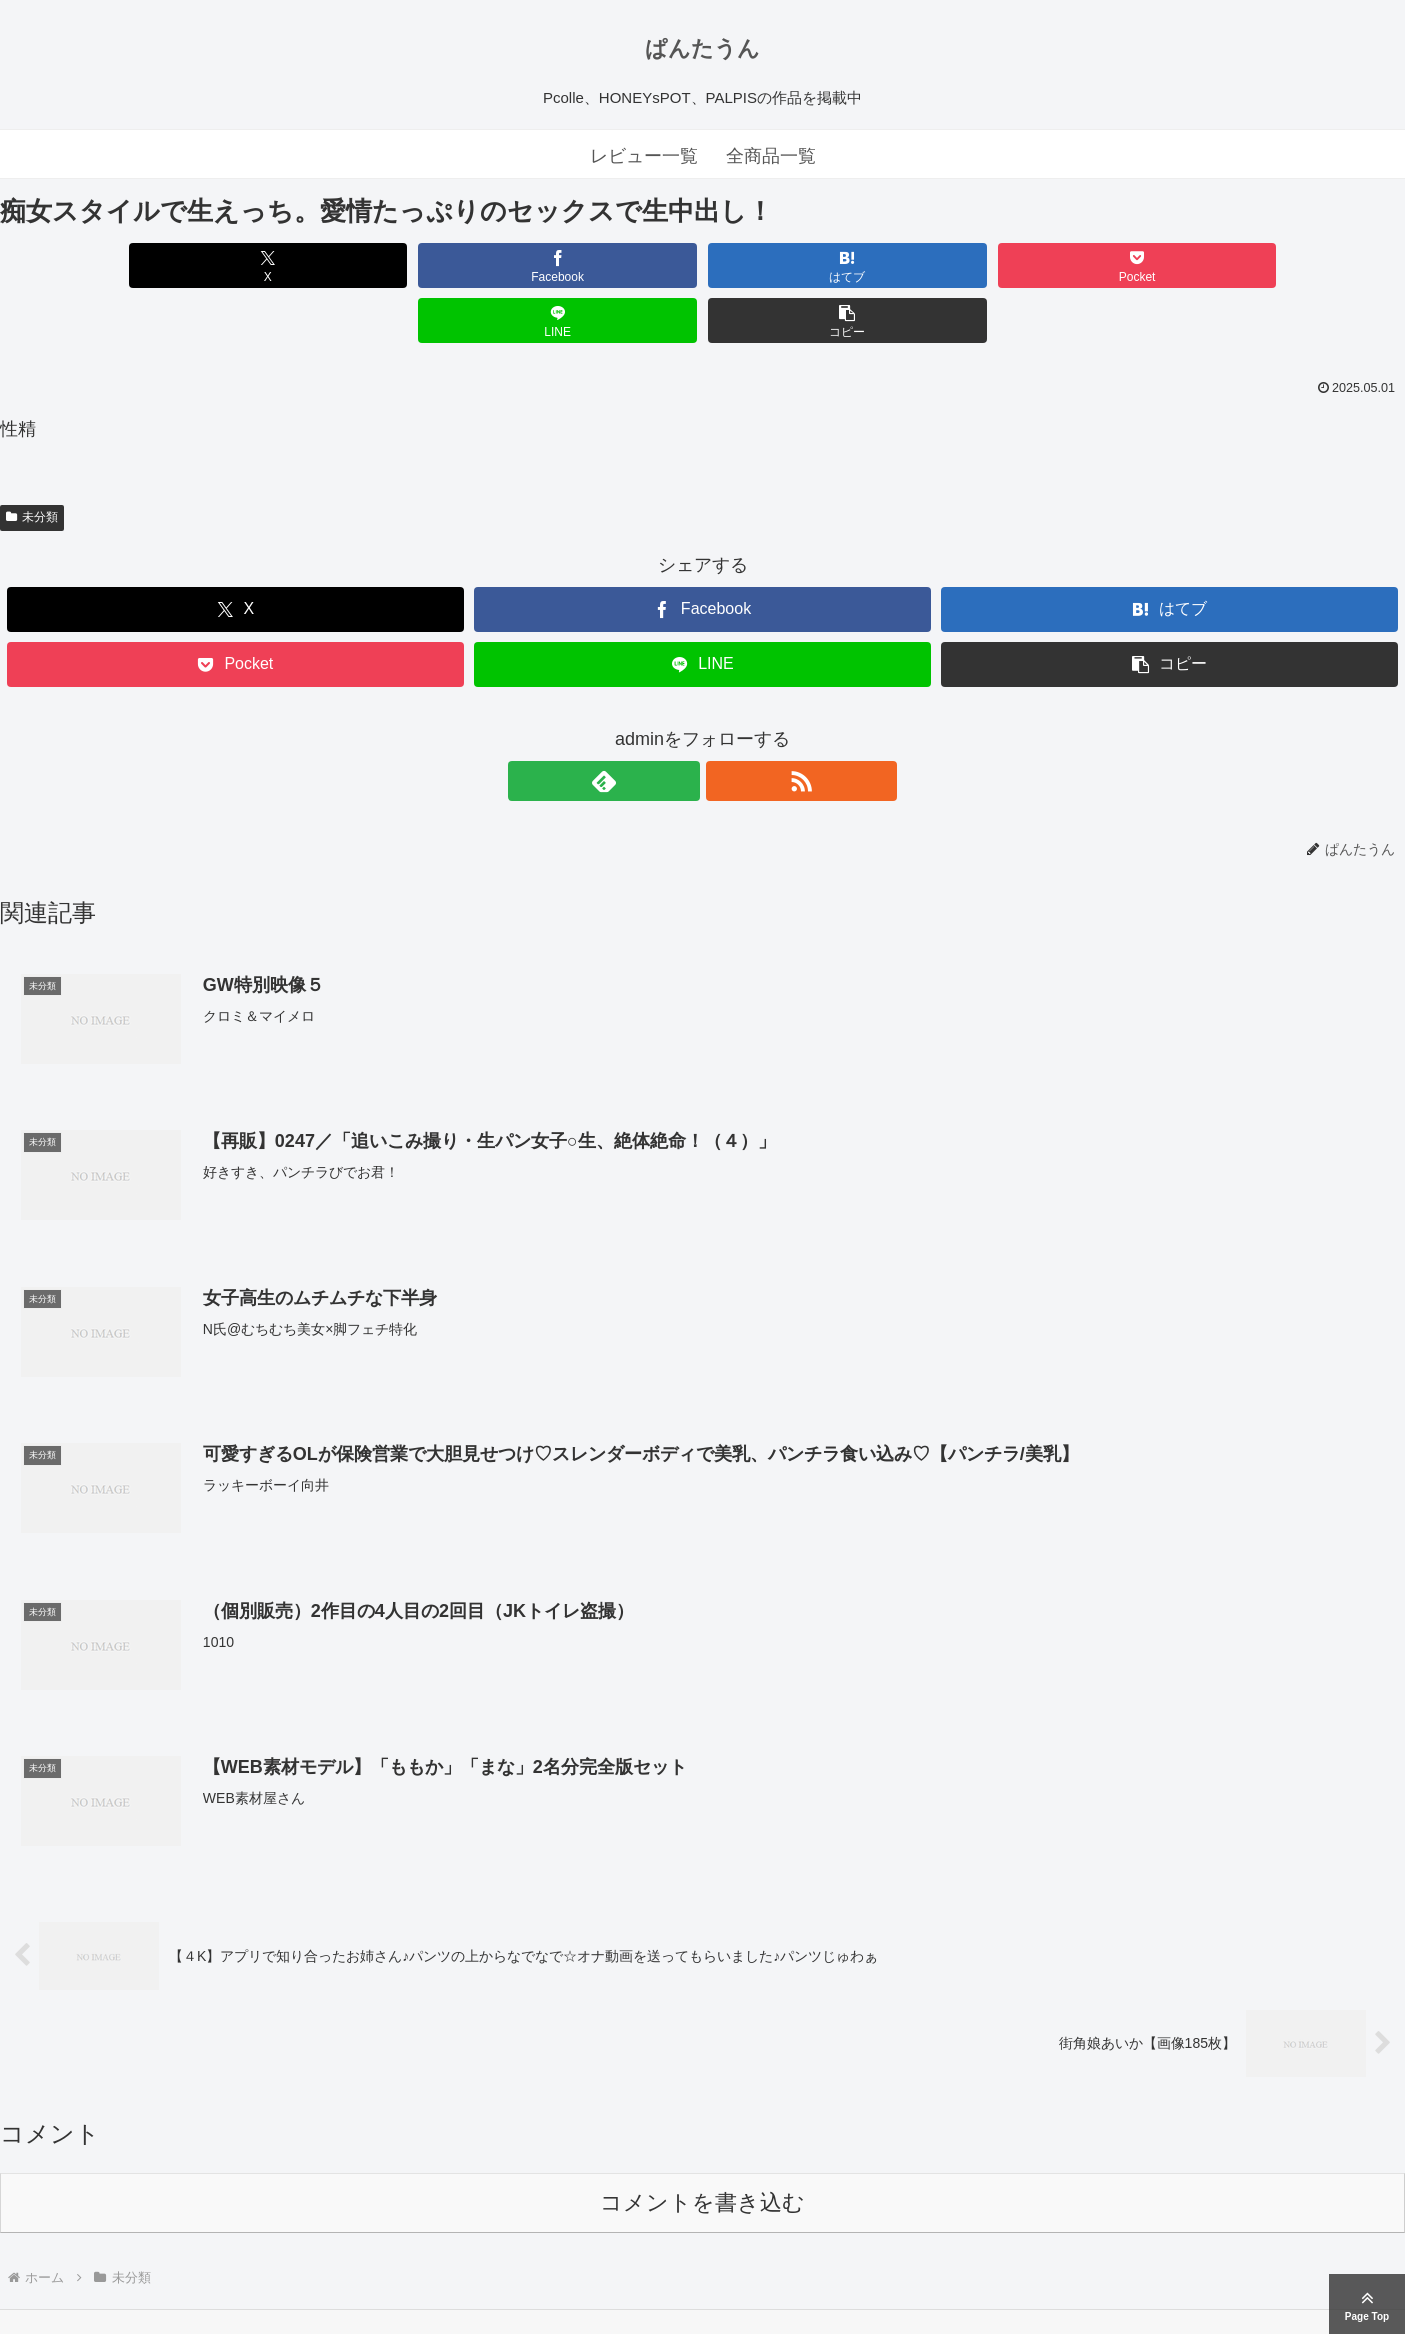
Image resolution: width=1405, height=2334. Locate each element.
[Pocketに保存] (820, 265)
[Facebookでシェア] (348, 265)
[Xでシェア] (112, 265)
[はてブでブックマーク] (584, 265)
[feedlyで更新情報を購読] (680, 726)
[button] (1292, 265)
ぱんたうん (702, 48)
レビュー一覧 (644, 156)
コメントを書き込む (702, 2148)
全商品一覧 (771, 156)
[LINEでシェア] (1056, 265)
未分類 (32, 462)
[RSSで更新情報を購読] (726, 726)
